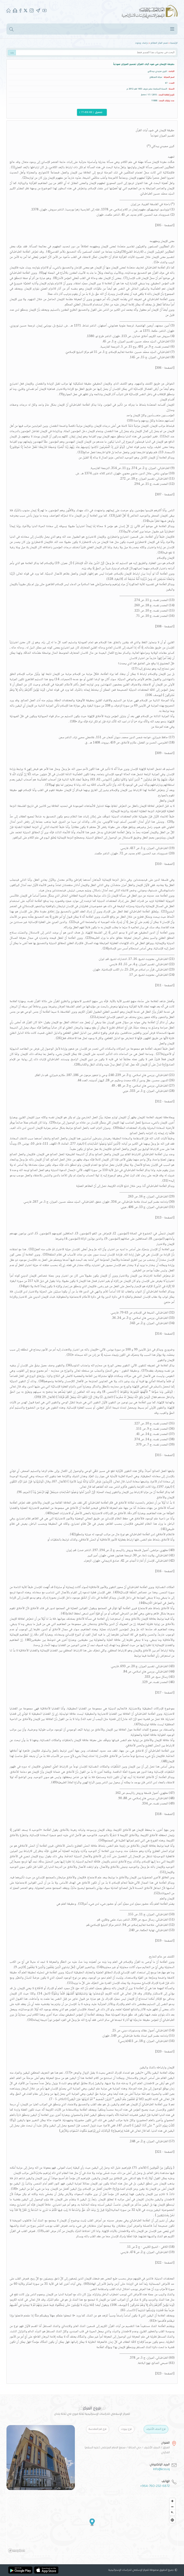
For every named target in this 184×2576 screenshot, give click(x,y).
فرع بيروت (126, 2429)
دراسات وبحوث (141, 43)
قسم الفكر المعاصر (159, 43)
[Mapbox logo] (16, 2550)
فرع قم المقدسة (98, 2429)
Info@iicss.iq (161, 2469)
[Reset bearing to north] (172, 2512)
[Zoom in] (172, 2501)
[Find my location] (172, 2520)
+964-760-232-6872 (155, 2486)
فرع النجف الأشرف (156, 2429)
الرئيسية (174, 43)
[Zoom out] (172, 2507)
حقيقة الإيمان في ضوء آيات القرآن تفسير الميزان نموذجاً (143, 64)
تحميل (91, 112)
